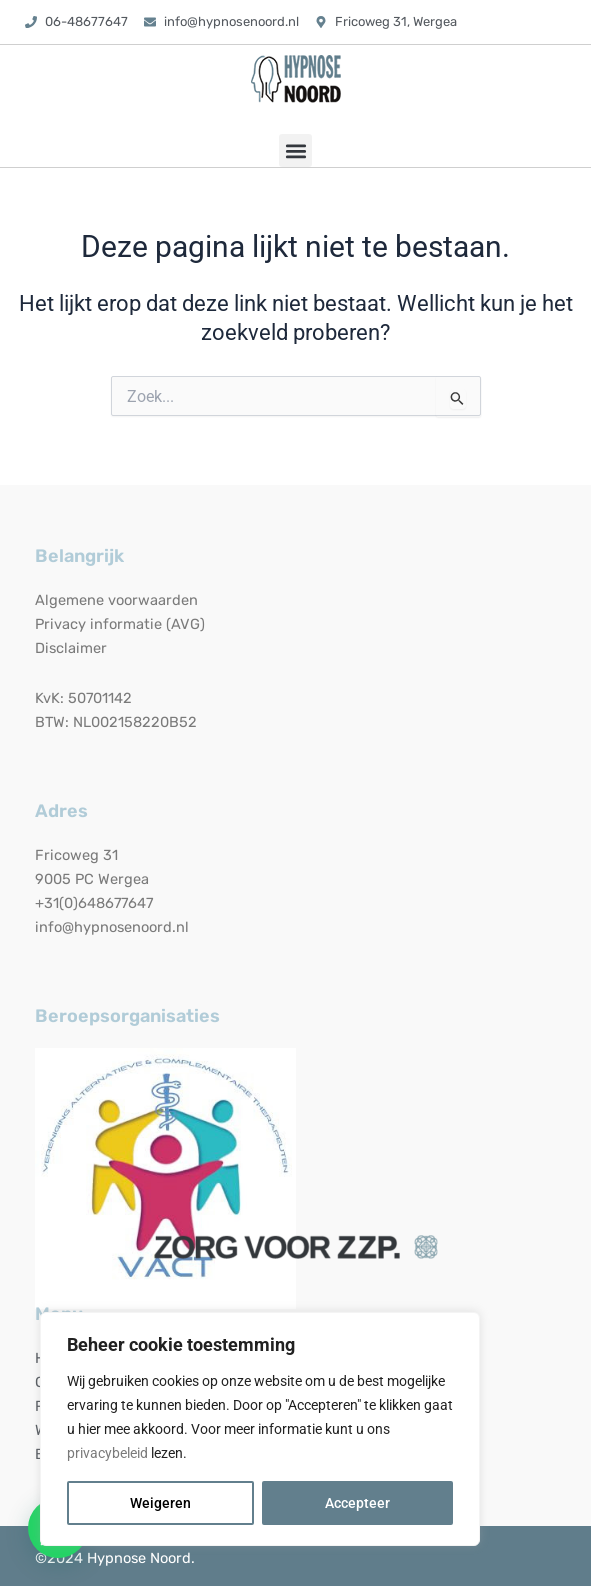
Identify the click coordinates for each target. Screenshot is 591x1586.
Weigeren (160, 1503)
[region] (260, 1429)
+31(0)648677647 (94, 903)
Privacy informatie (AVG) (120, 624)
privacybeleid (107, 1453)
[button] (295, 150)
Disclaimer (71, 648)
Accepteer (357, 1503)
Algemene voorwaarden (116, 600)
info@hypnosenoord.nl (112, 927)
